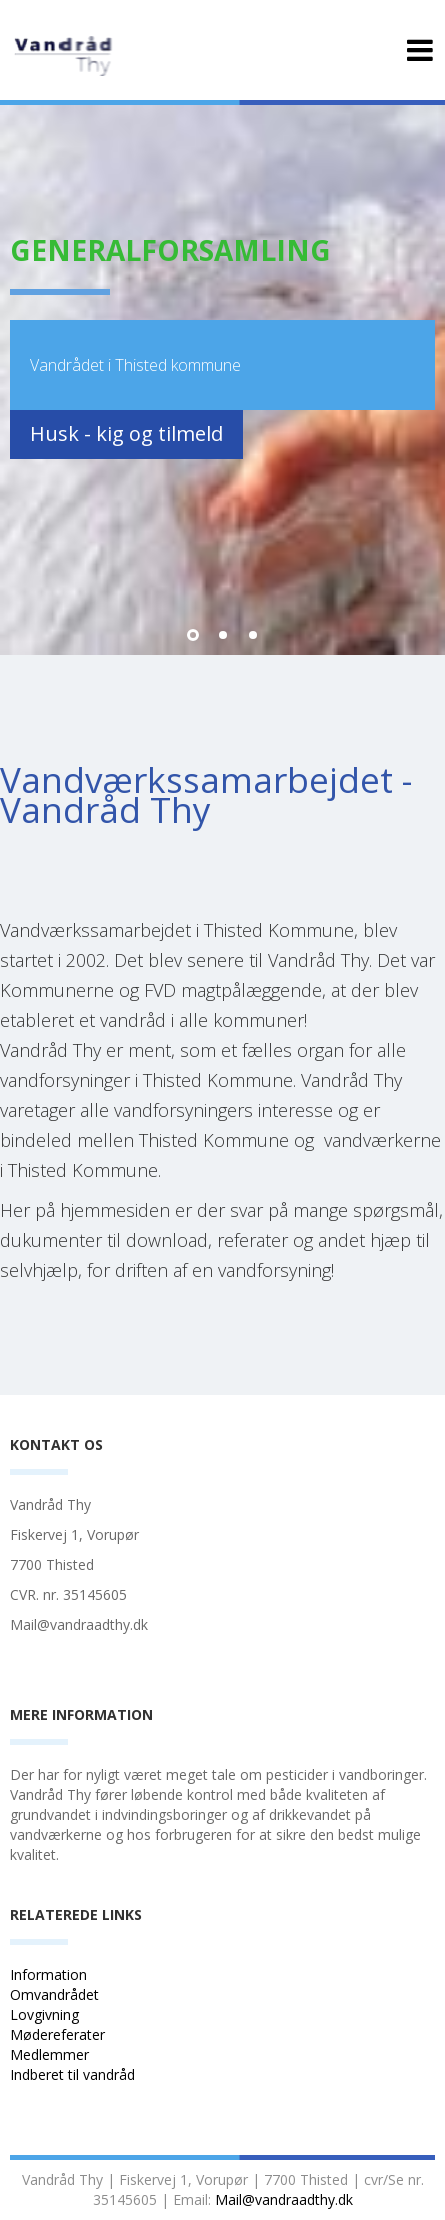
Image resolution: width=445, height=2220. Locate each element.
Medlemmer (49, 2054)
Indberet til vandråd (74, 2074)
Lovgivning (44, 2014)
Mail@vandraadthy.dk (284, 2199)
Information (50, 1974)
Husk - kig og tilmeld (126, 433)
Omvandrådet (54, 1994)
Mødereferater (57, 2034)
